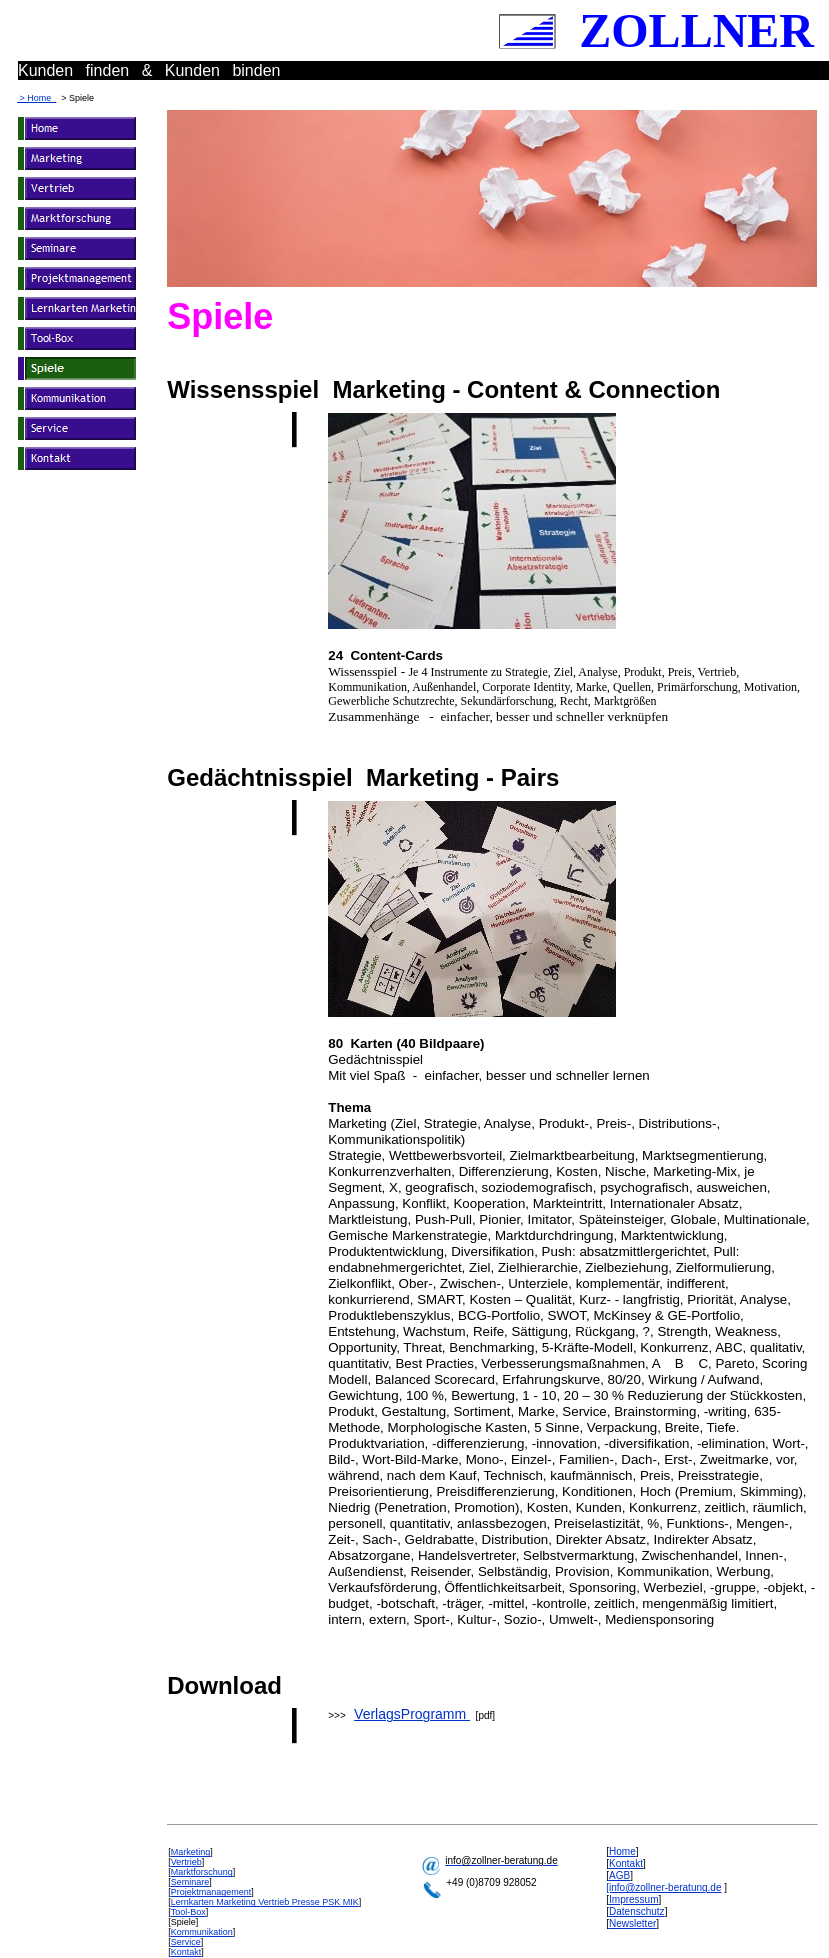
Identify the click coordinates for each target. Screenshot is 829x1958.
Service (186, 1942)
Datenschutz (637, 1911)
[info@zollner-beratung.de (663, 1887)
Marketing (191, 1852)
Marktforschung (202, 1872)
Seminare (190, 1882)
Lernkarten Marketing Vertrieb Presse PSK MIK (265, 1902)
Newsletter (632, 1923)
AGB (619, 1875)
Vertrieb (186, 1862)
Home (622, 1851)
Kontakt (186, 1952)
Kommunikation (202, 1932)
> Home (36, 98)
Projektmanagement (211, 1892)
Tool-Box (188, 1912)
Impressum (633, 1899)
